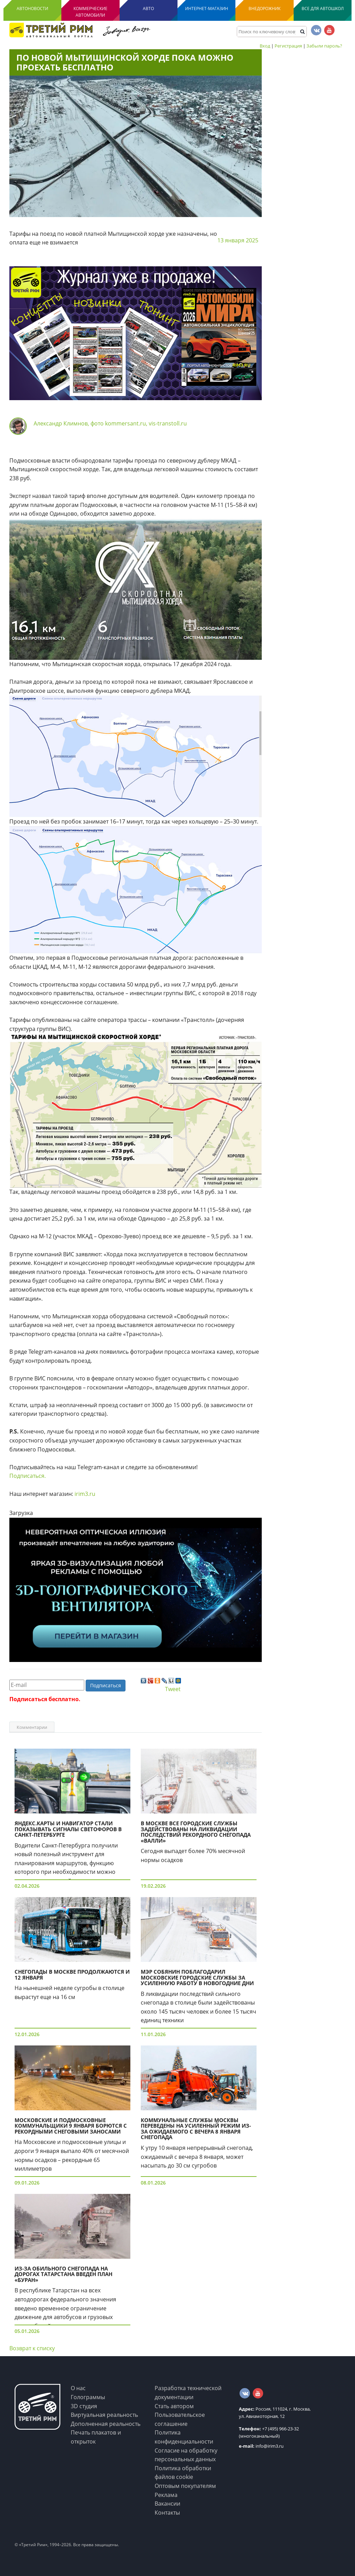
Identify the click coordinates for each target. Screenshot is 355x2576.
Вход (265, 46)
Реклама (166, 2495)
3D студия (84, 2406)
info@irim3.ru (261, 2446)
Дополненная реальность (105, 2424)
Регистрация (288, 46)
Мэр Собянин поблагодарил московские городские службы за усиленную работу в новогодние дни (197, 1977)
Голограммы (88, 2397)
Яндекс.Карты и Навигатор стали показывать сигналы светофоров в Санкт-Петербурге (68, 1829)
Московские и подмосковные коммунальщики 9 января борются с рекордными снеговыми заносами (71, 2126)
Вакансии (167, 2503)
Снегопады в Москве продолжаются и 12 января (72, 1974)
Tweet (173, 1689)
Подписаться (105, 1685)
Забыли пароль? (324, 46)
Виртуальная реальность (104, 2415)
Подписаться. (27, 1476)
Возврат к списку (32, 2348)
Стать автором (174, 2406)
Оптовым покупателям (185, 2486)
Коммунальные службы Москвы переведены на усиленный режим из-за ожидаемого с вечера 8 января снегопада (196, 2129)
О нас (78, 2388)
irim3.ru (85, 1494)
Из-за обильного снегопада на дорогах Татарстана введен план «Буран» (63, 2274)
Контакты (167, 2512)
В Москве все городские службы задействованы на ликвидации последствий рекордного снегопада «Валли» (196, 1832)
